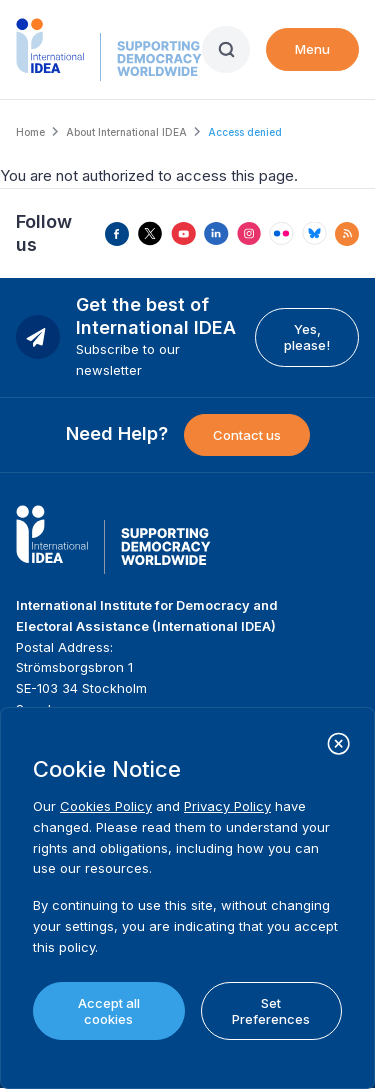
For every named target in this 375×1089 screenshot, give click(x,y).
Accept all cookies (109, 1011)
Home (30, 132)
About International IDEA (126, 132)
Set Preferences (271, 1011)
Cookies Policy (106, 806)
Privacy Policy (227, 806)
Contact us (247, 435)
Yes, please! (307, 337)
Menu (312, 49)
